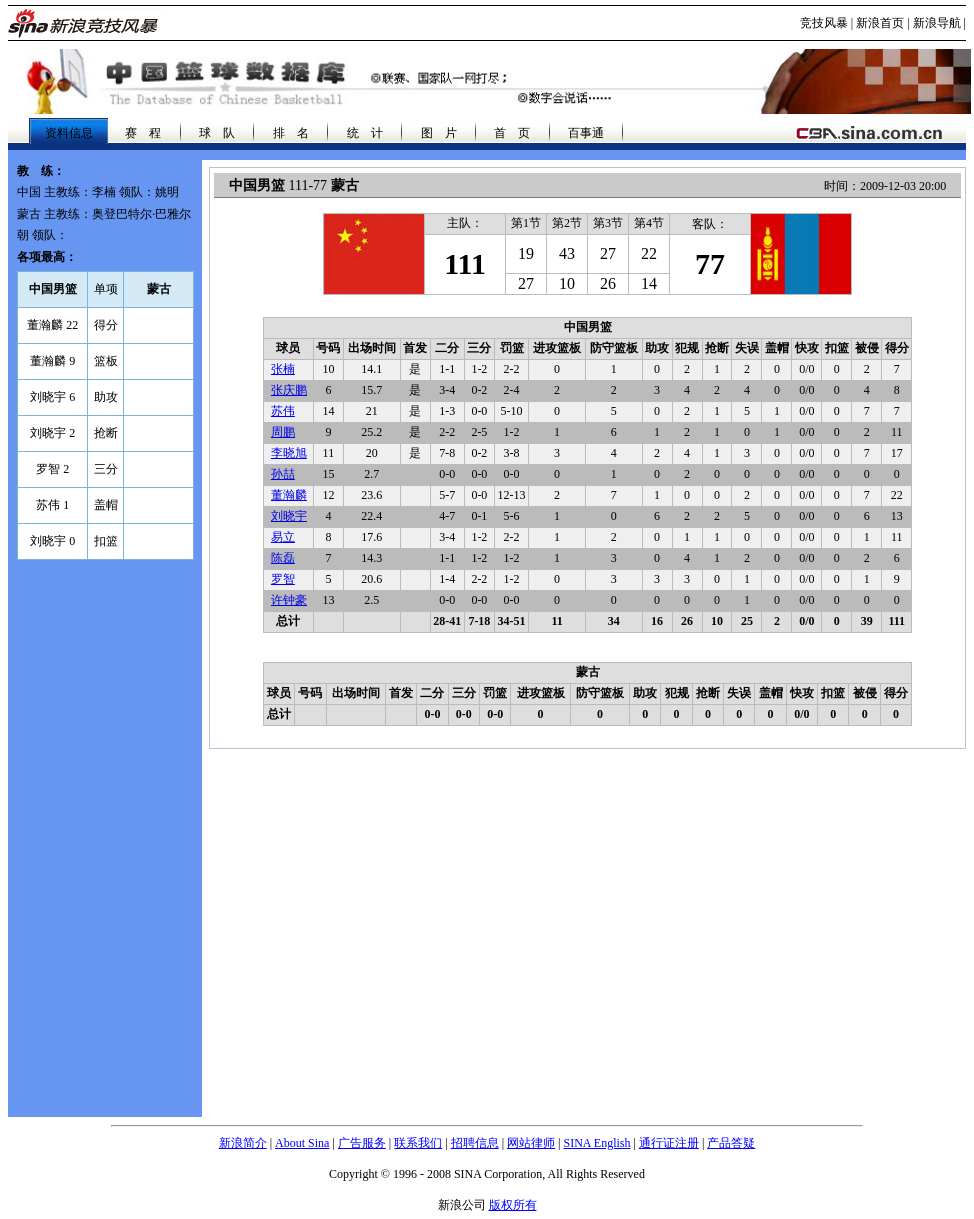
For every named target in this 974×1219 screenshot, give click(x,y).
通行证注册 (669, 1143)
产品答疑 (731, 1143)
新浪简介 (243, 1143)
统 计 (365, 133)
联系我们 (418, 1143)
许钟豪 (289, 600)
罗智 (283, 579)
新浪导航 (937, 23)
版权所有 (513, 1205)
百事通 (586, 133)
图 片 (439, 133)
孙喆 (283, 474)
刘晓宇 (289, 516)
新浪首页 (880, 23)
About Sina (302, 1143)
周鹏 (283, 432)
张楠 (283, 369)
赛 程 (143, 133)
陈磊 (283, 558)
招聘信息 (475, 1143)
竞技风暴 (824, 23)
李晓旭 (289, 453)
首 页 (512, 133)
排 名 (291, 133)
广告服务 (362, 1143)
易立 (283, 537)
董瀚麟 (289, 495)
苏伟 (283, 411)
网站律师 (531, 1143)
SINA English (596, 1143)
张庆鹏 (289, 390)
